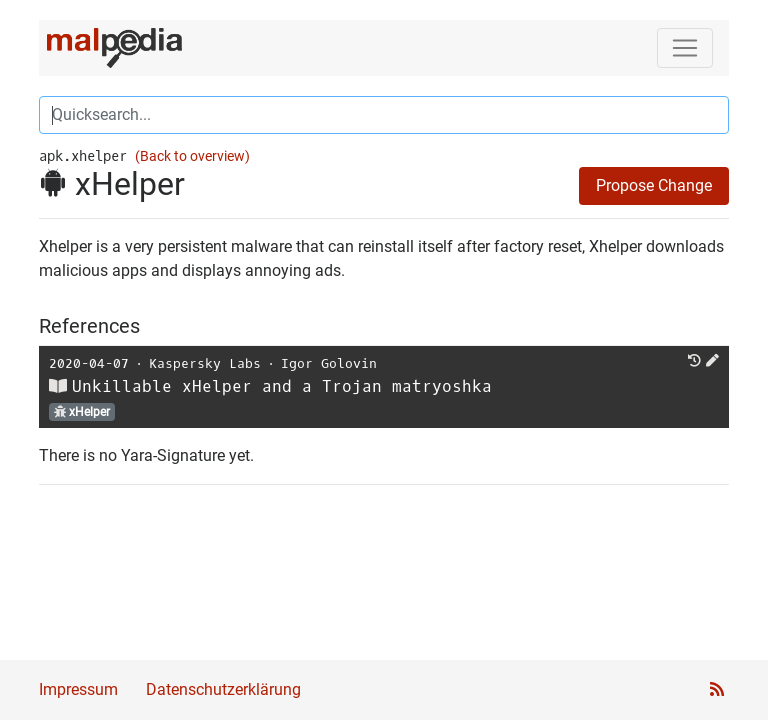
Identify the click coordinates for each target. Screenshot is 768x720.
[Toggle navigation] (685, 48)
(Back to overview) (192, 156)
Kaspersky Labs (205, 363)
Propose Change (654, 185)
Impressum (78, 689)
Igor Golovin (329, 363)
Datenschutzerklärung (223, 689)
